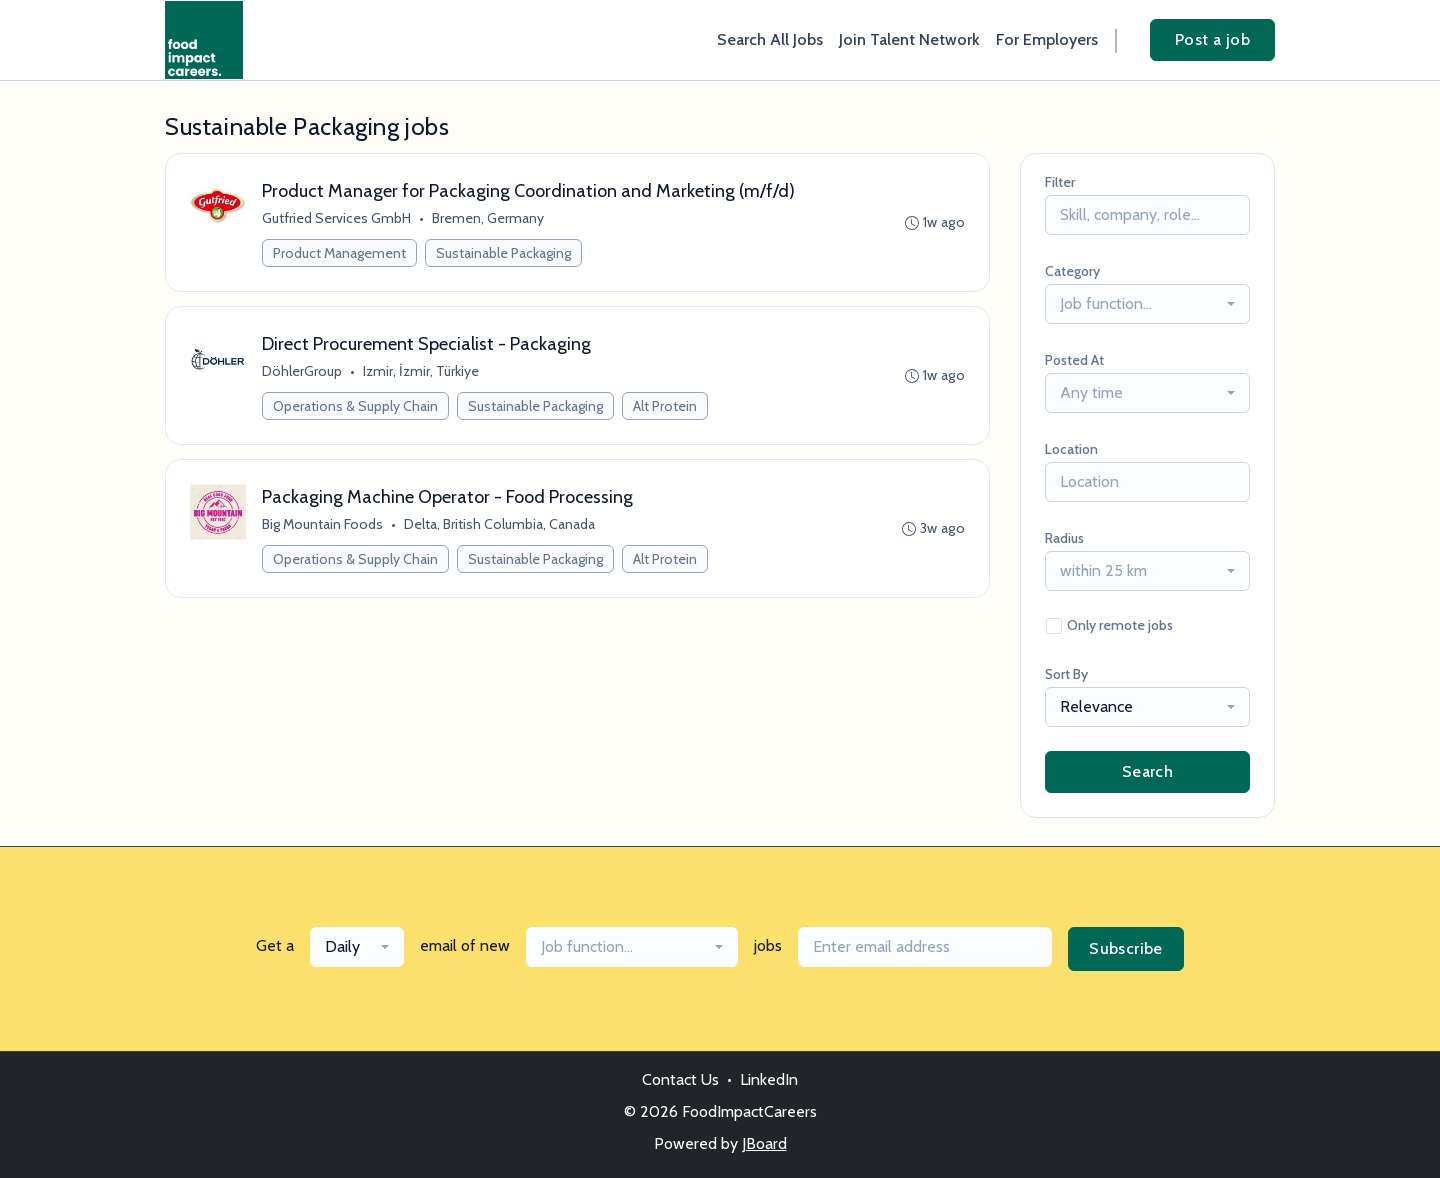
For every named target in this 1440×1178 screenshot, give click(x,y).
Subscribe (1126, 948)
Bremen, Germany (488, 218)
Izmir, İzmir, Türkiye (421, 371)
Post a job (1212, 39)
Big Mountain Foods (322, 524)
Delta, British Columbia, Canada (499, 524)
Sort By (1066, 674)
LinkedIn (769, 1079)
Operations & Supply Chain (355, 406)
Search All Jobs (770, 39)
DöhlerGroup (302, 371)
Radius (1064, 538)
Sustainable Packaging (503, 253)
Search (1147, 771)
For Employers (1047, 39)
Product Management (339, 253)
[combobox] (1147, 304)
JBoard (764, 1143)
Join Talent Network (909, 39)
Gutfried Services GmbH (336, 218)
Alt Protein (665, 406)
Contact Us (680, 1079)
